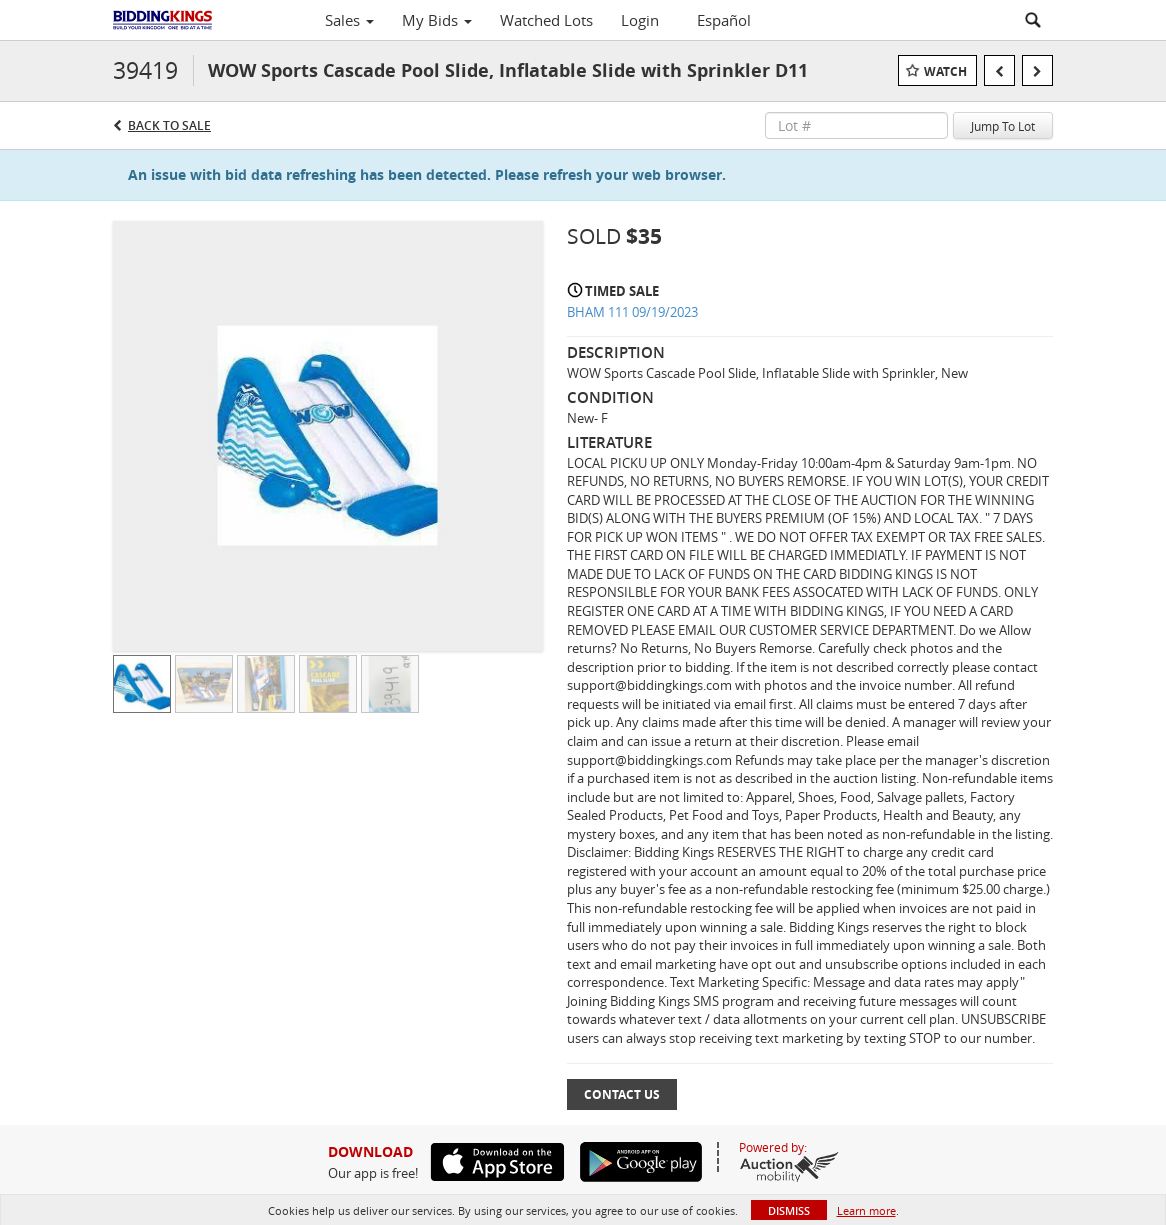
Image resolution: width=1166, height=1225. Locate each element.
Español (724, 20)
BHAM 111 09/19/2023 (632, 312)
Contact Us (622, 1094)
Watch (945, 71)
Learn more (866, 1210)
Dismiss (789, 1210)
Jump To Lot (1003, 126)
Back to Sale (169, 125)
